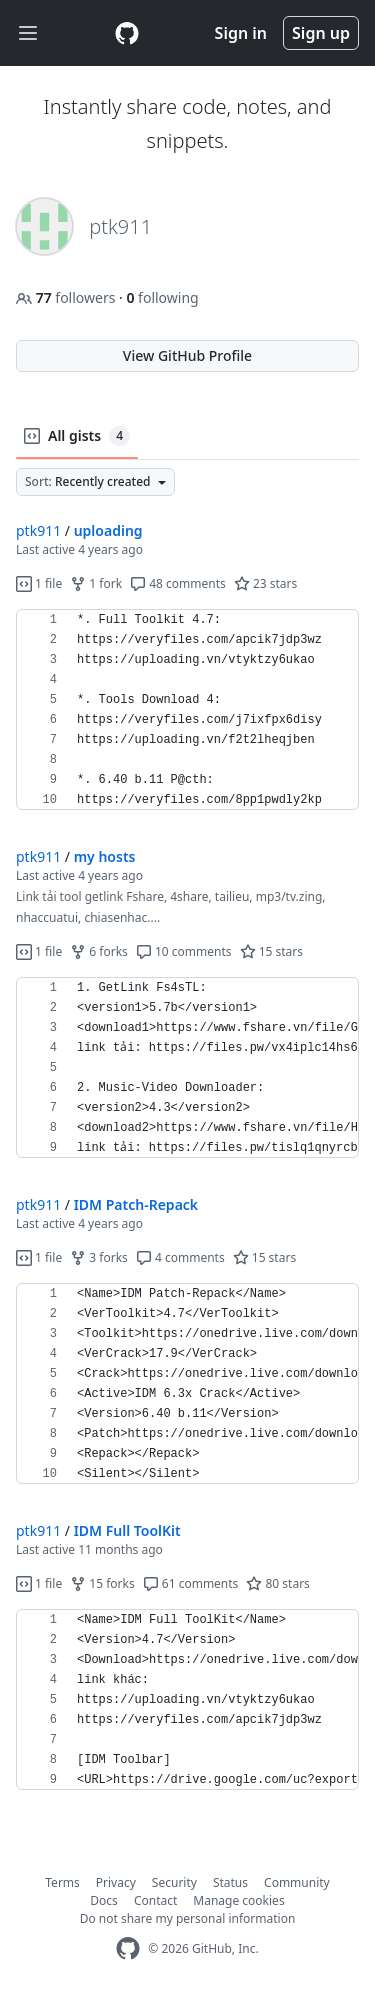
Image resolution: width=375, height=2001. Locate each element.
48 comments (178, 583)
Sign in (241, 33)
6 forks (99, 951)
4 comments (180, 1257)
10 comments (184, 951)
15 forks (102, 1583)
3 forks (99, 1257)
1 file (39, 583)
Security (174, 1882)
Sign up (321, 33)
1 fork (96, 583)
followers (67, 297)
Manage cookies (238, 1900)
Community (297, 1882)
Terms (62, 1882)
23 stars (265, 583)
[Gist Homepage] (127, 33)
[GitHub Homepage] (128, 1948)
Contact (155, 1900)
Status (230, 1882)
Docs (104, 1900)
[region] (187, 710)
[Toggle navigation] (28, 33)
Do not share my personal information (188, 1918)
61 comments (191, 1583)
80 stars (277, 1583)
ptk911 (38, 530)
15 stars (271, 951)
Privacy (116, 1882)
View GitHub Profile (187, 355)
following (162, 297)
